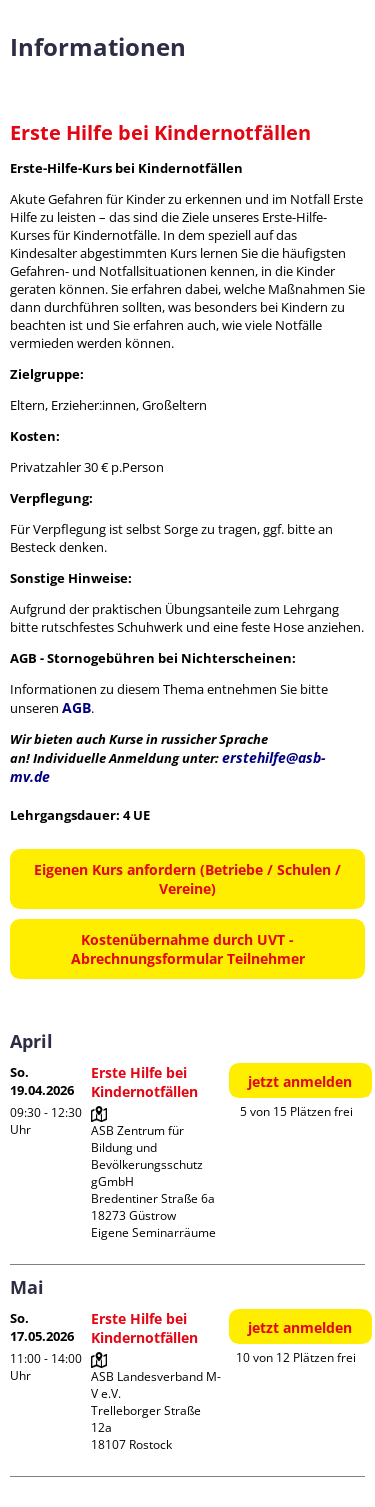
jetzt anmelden (300, 1081)
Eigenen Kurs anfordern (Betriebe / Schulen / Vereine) (187, 879)
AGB (76, 707)
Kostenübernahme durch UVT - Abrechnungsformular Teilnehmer (188, 949)
